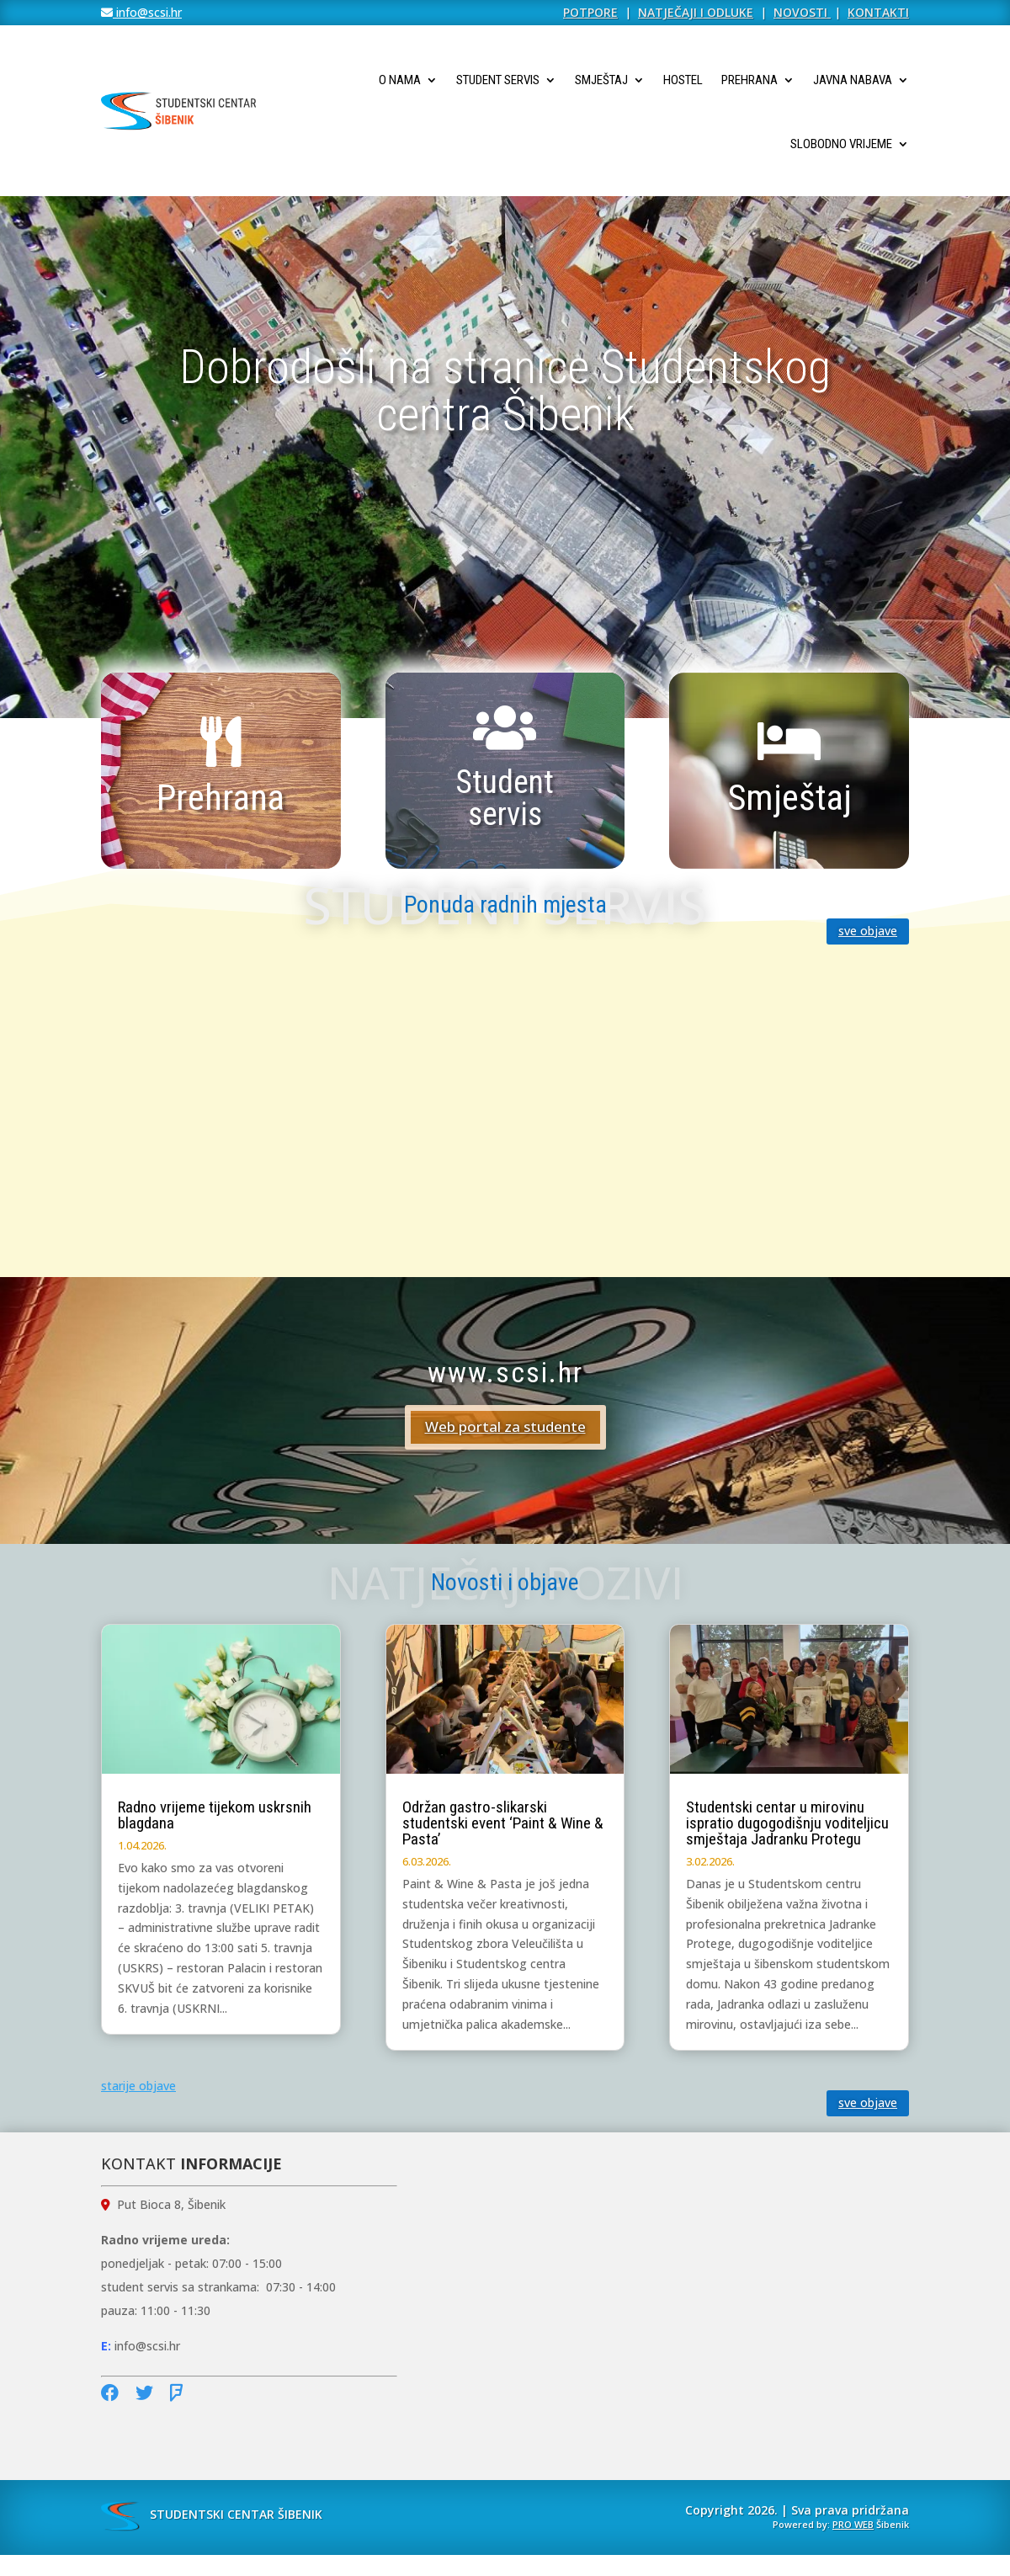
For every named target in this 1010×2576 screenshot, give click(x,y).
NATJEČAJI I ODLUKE (695, 12)
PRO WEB (853, 2524)
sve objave (867, 931)
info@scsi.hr (147, 12)
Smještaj (601, 80)
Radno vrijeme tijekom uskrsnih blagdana (214, 1815)
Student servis (498, 80)
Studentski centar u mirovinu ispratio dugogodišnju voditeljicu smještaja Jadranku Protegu (787, 1823)
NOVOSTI (802, 12)
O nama (400, 80)
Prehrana (749, 80)
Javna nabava (852, 80)
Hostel (683, 80)
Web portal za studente (505, 1426)
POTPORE (590, 12)
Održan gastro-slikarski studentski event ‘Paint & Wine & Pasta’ (502, 1823)
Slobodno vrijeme (841, 144)
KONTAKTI (878, 12)
